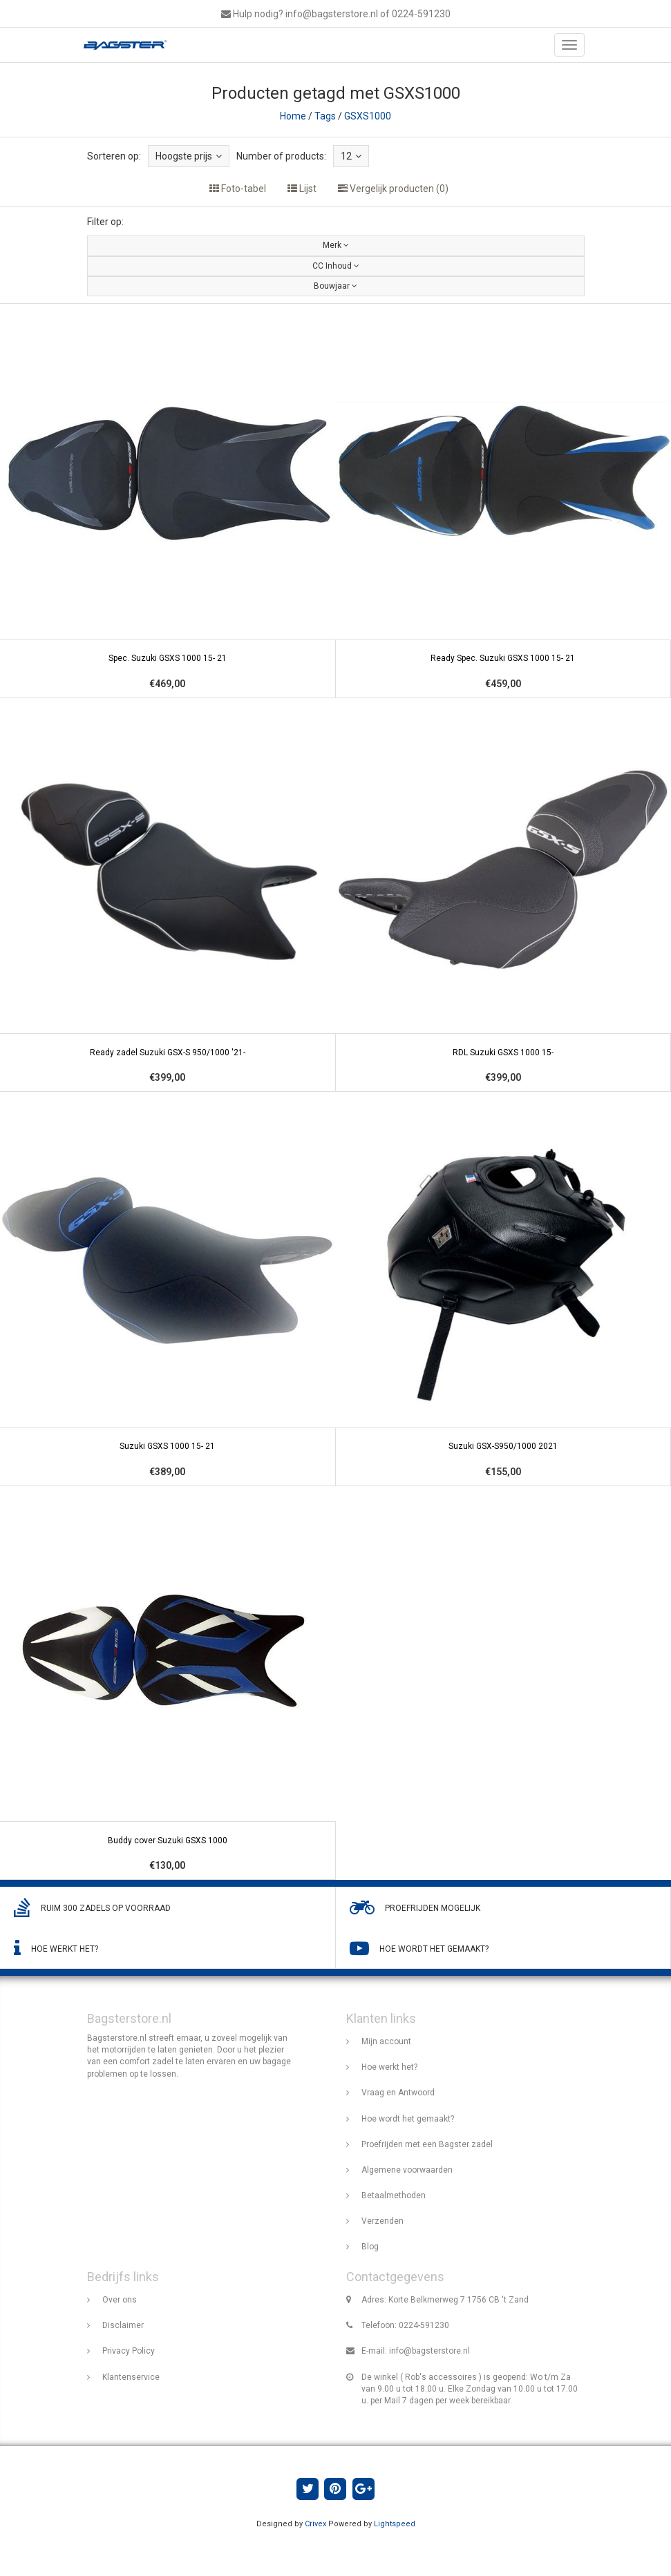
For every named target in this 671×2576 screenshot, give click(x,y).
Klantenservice (131, 2377)
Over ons (119, 2300)
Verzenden (382, 2221)
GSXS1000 (367, 116)
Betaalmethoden (393, 2195)
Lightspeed (394, 2523)
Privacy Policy (128, 2351)
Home (293, 116)
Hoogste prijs (188, 156)
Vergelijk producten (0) (393, 188)
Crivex (315, 2523)
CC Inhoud (335, 266)
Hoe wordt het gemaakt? (407, 2119)
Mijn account (386, 2041)
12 (351, 156)
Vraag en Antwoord (398, 2092)
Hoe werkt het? (389, 2067)
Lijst (301, 188)
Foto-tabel (237, 188)
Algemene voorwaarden (407, 2170)
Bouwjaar (335, 286)
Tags (325, 116)
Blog (370, 2246)
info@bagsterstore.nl (429, 2351)
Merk (336, 245)
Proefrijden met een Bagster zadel (427, 2144)
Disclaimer (123, 2325)
